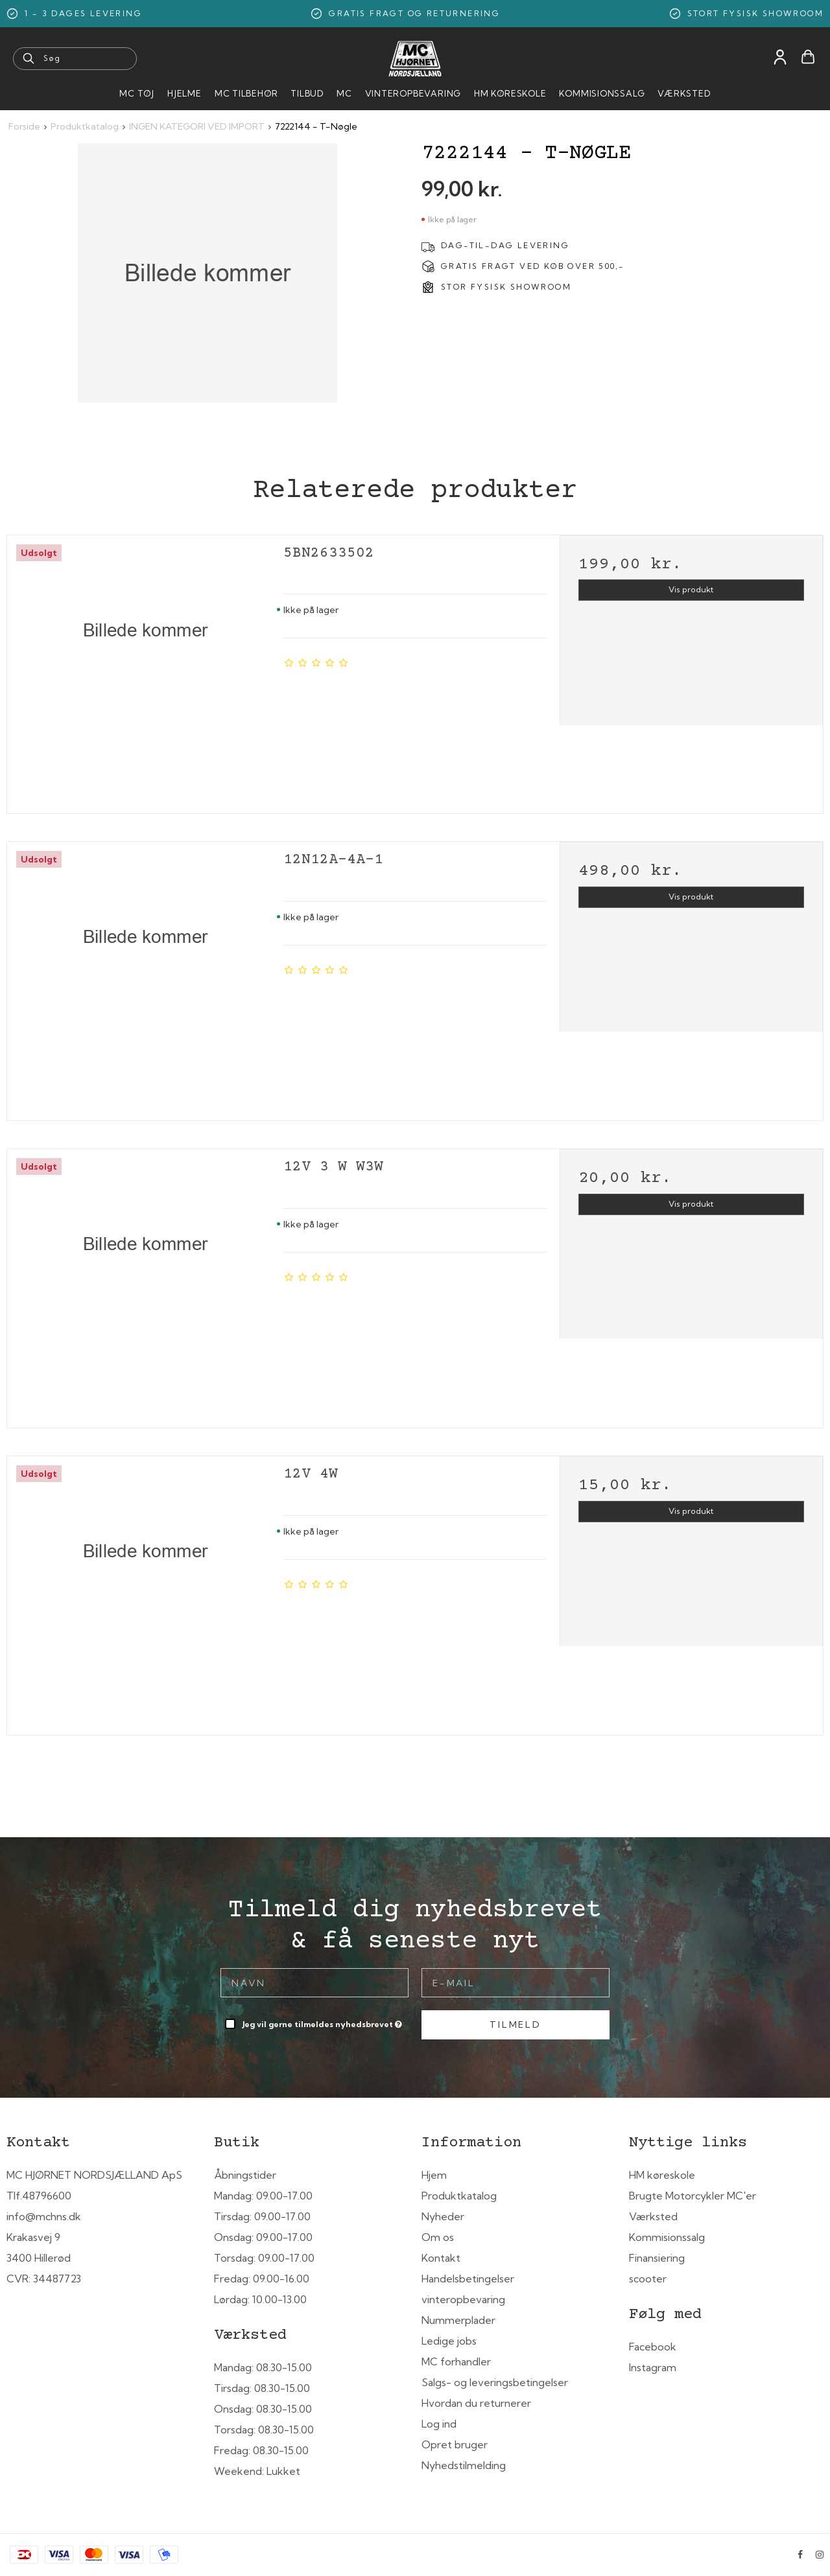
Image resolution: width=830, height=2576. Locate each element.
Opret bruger (454, 2444)
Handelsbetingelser (467, 2278)
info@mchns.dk (43, 2216)
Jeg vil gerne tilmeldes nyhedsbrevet (323, 2022)
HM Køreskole (510, 93)
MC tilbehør (246, 93)
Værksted (684, 93)
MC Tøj (136, 93)
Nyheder (442, 2216)
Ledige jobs (449, 2340)
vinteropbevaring (463, 2299)
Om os (437, 2237)
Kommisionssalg (602, 93)
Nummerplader (458, 2320)
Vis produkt (691, 589)
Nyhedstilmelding (463, 2465)
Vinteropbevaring (413, 93)
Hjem (434, 2174)
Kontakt (440, 2257)
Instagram (652, 2367)
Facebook (652, 2346)
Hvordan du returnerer (476, 2402)
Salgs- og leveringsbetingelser (494, 2382)
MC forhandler (456, 2361)
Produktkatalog (459, 2195)
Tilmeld (515, 2024)
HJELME (184, 93)
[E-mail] (515, 1982)
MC (344, 93)
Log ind (438, 2423)
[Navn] (314, 1982)
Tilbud (307, 93)
